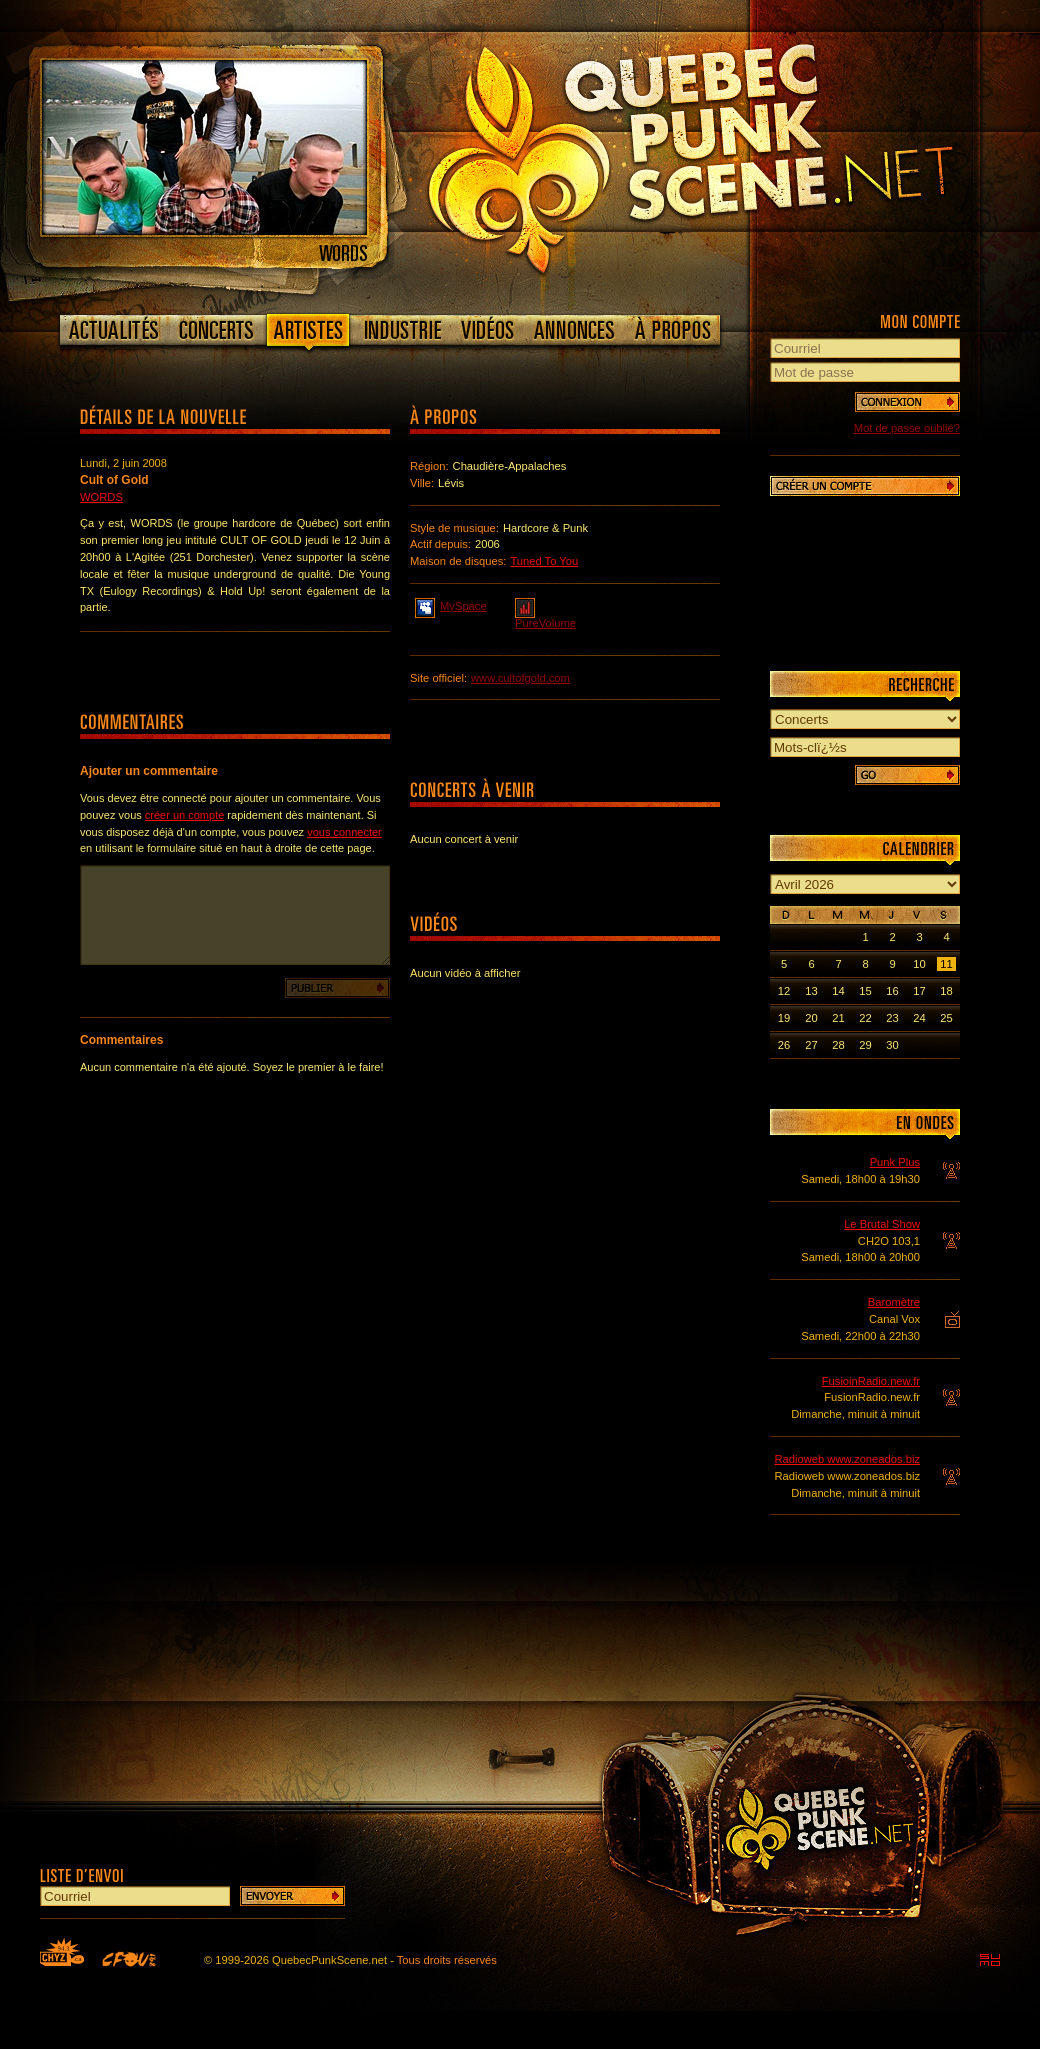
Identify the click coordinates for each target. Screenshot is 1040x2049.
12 (784, 991)
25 (946, 1018)
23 (892, 1018)
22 (865, 1018)
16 (892, 991)
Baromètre (894, 1302)
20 (811, 1018)
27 (811, 1045)
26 (784, 1045)
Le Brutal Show (882, 1224)
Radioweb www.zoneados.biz (847, 1459)
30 (892, 1045)
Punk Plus (895, 1162)
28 (838, 1045)
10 (919, 964)
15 (865, 991)
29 (865, 1045)
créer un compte (184, 815)
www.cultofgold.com (520, 678)
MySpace (451, 605)
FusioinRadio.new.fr (871, 1381)
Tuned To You (544, 561)
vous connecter (344, 832)
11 (946, 964)
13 (811, 991)
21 (838, 1018)
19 (784, 1018)
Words (101, 497)
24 (919, 1018)
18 (946, 991)
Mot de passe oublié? (907, 428)
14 (838, 991)
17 (919, 991)
